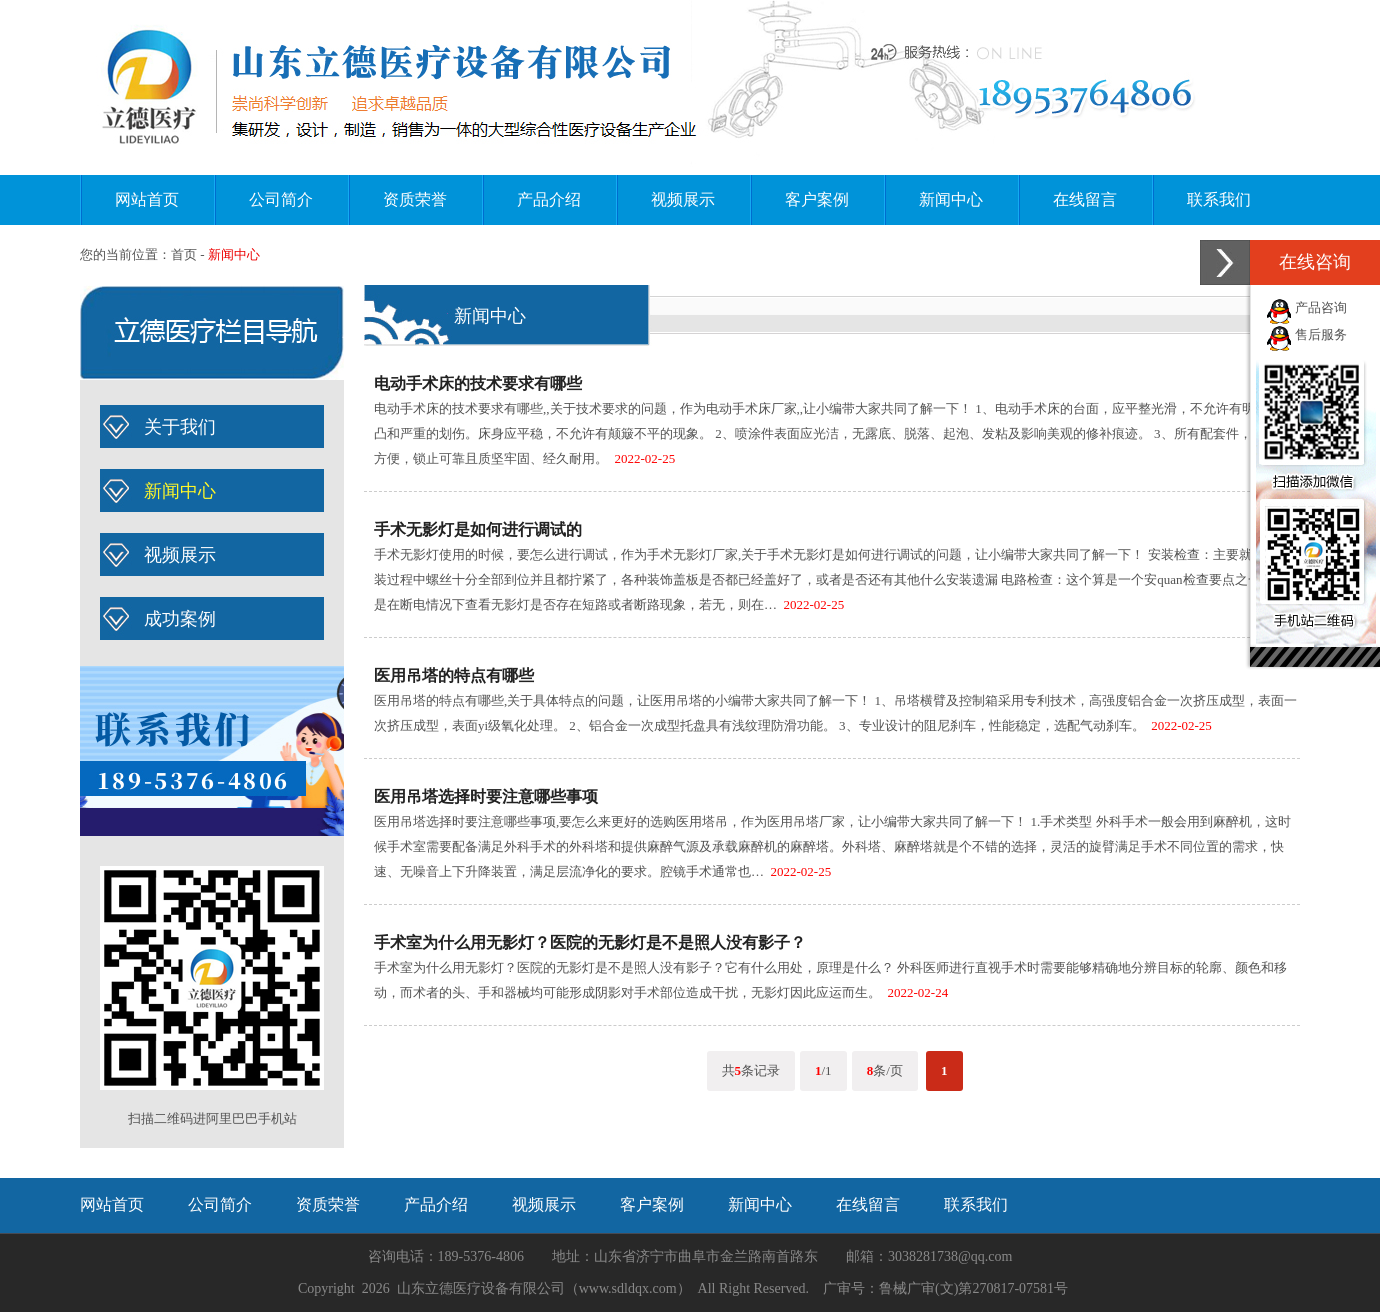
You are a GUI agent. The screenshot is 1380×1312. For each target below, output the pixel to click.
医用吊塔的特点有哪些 (454, 675)
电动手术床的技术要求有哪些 (478, 383)
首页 (184, 254)
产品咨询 (1321, 307)
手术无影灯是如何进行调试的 (478, 529)
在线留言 (1085, 199)
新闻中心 (951, 199)
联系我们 (1219, 199)
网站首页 (147, 199)
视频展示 (683, 199)
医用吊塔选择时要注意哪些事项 (486, 796)
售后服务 (1321, 334)
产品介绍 (549, 199)
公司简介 (281, 199)
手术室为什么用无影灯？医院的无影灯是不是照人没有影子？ (590, 942)
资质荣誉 (415, 199)
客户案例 (817, 199)
